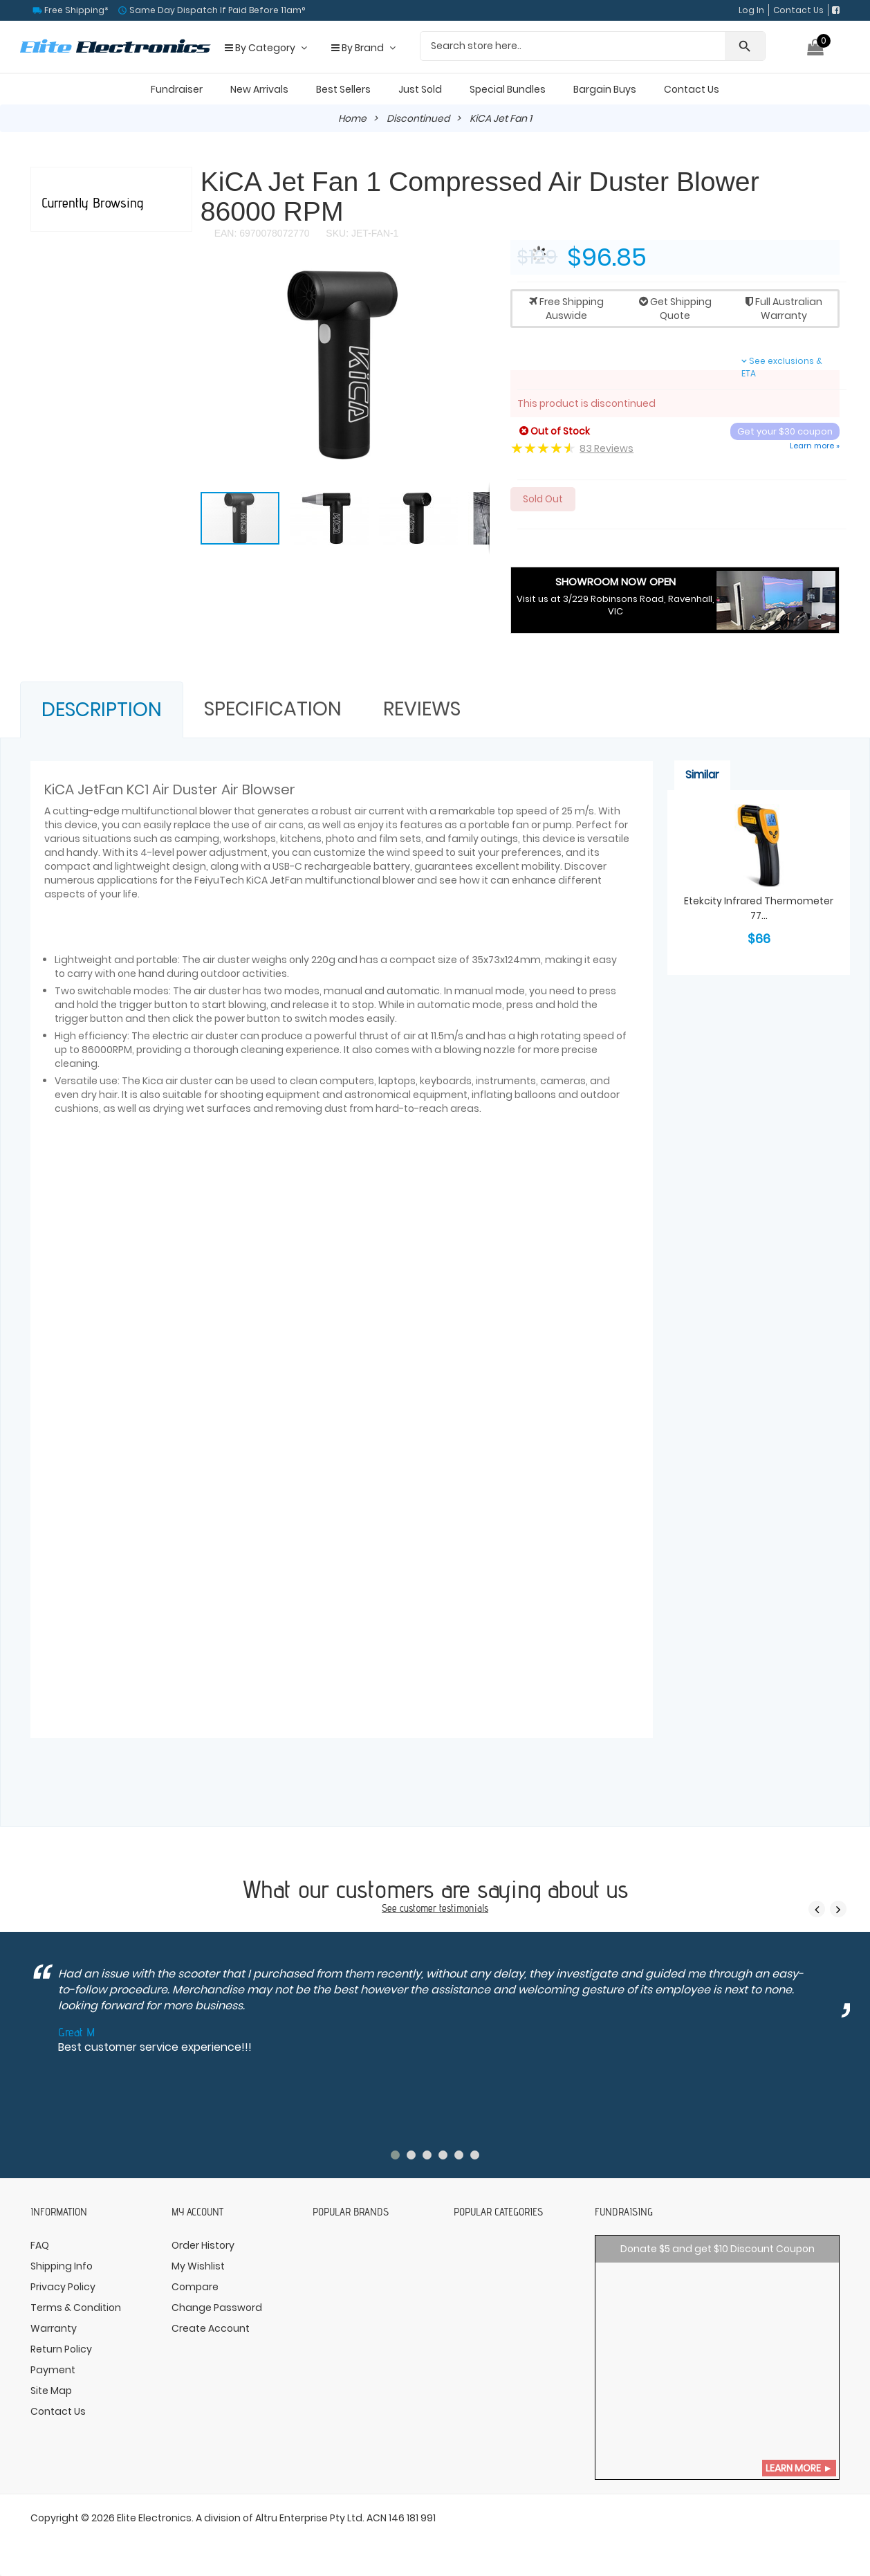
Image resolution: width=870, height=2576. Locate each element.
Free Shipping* (75, 10)
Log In (751, 10)
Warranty (53, 2328)
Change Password (217, 2307)
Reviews (422, 708)
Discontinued (418, 118)
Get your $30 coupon (785, 430)
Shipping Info (61, 2266)
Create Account (211, 2328)
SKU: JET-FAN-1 (360, 233)
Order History (203, 2245)
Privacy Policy (62, 2287)
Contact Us (798, 10)
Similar (702, 775)
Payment (52, 2370)
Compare (195, 2287)
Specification (273, 708)
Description (101, 709)
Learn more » (815, 445)
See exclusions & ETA (781, 366)
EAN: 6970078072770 (262, 233)
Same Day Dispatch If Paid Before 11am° (216, 10)
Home (352, 118)
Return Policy (61, 2349)
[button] (477, 280)
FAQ (39, 2245)
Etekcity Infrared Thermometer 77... (758, 908)
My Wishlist (198, 2266)
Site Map (51, 2390)
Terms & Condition (75, 2307)
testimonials (463, 1908)
